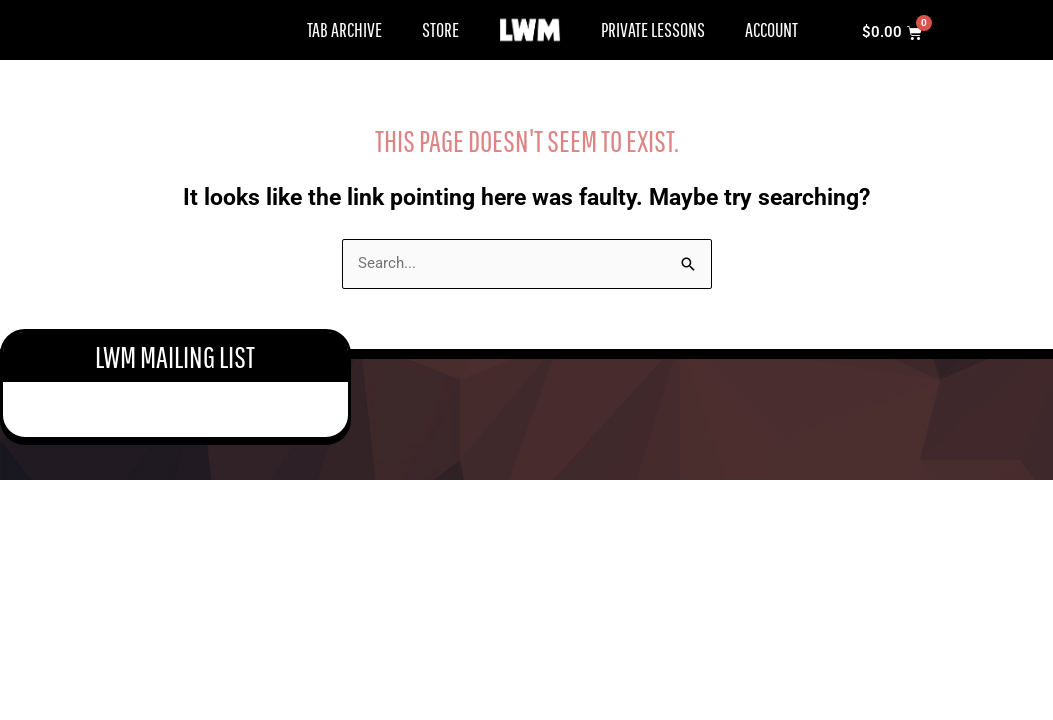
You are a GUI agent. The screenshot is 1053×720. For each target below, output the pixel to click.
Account (771, 29)
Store (440, 29)
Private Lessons (653, 29)
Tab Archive (344, 29)
